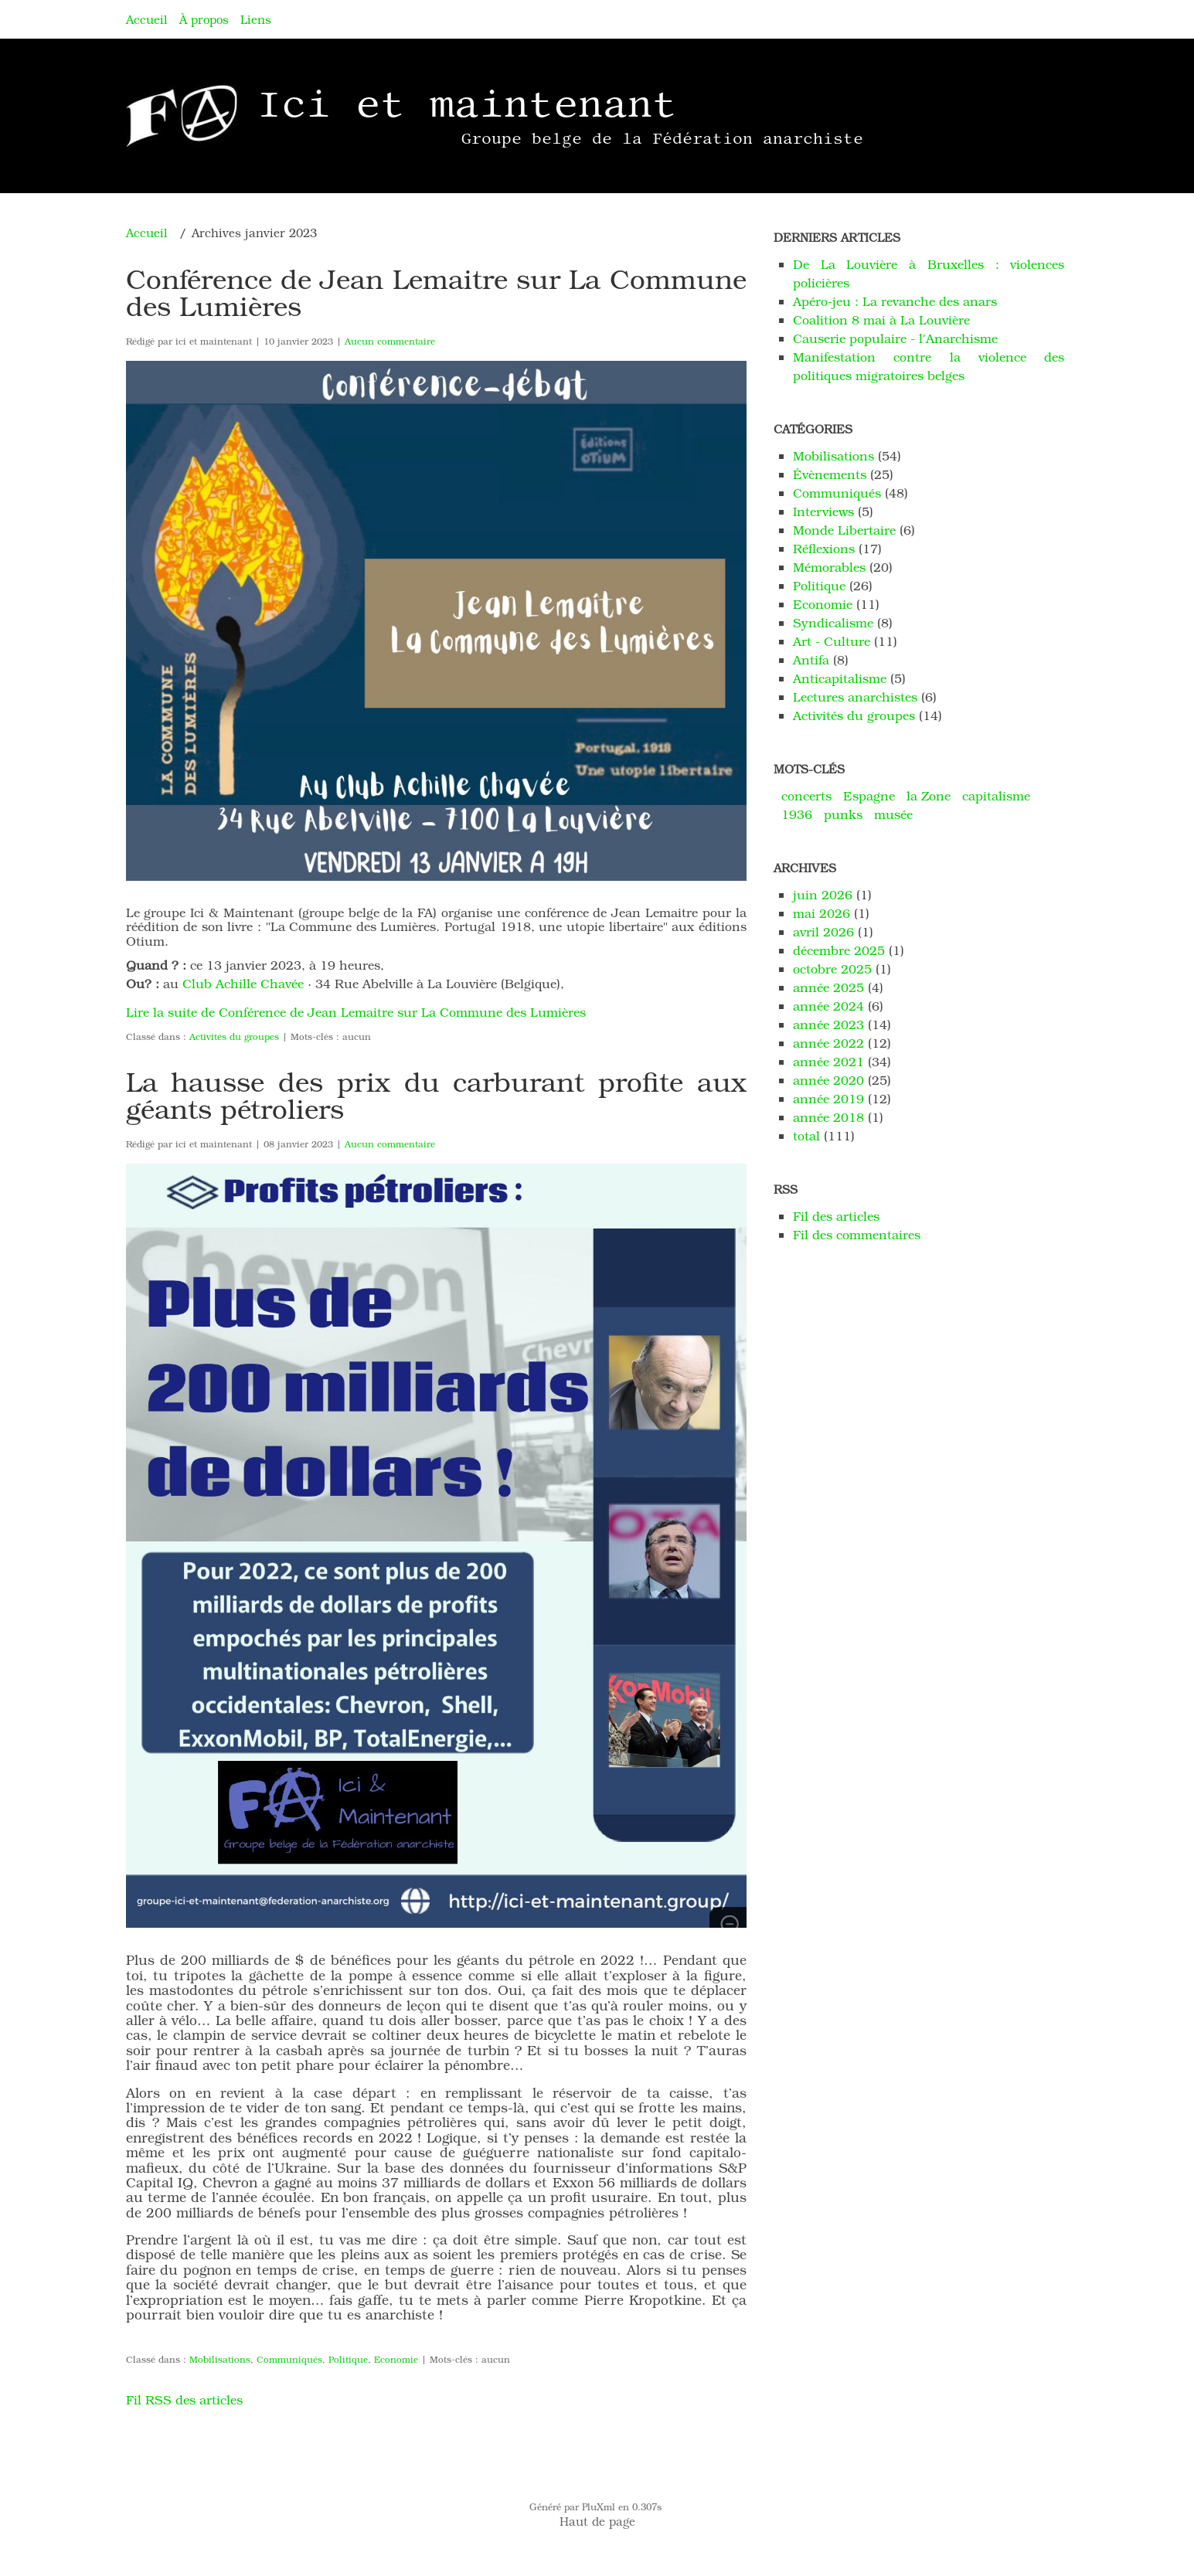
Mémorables (829, 567)
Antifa (811, 659)
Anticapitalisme (839, 678)
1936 (796, 814)
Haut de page (597, 2521)
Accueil (147, 19)
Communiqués (289, 2359)
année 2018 (828, 1117)
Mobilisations (219, 2359)
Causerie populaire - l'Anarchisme (895, 338)
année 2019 (828, 1098)
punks (843, 814)
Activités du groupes (234, 1036)
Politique (348, 2359)
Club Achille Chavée (243, 983)
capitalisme (996, 795)
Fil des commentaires (856, 1234)
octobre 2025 (832, 968)
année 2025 (828, 987)
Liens (255, 19)
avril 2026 (823, 931)
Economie (396, 2359)
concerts (806, 795)
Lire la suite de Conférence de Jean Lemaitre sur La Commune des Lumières (356, 1012)
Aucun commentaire (390, 341)
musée (893, 814)
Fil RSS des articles (184, 2399)
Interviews (823, 511)
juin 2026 (822, 894)
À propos (204, 19)
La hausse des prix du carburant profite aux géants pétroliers (436, 1094)
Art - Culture (831, 641)
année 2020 (828, 1080)
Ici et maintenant (467, 104)
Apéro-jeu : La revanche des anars (895, 301)
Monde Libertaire (844, 530)
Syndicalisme (833, 622)
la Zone (929, 795)
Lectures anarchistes (855, 696)
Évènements (829, 474)
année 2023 (828, 1024)
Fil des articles (836, 1216)
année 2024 (828, 1005)
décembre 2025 (839, 950)
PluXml (598, 2506)
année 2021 (828, 1061)
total (808, 1135)
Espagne (869, 795)
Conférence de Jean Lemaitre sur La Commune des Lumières (436, 291)
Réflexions (824, 548)
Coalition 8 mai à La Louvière (881, 319)
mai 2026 (821, 913)
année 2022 (828, 1043)
